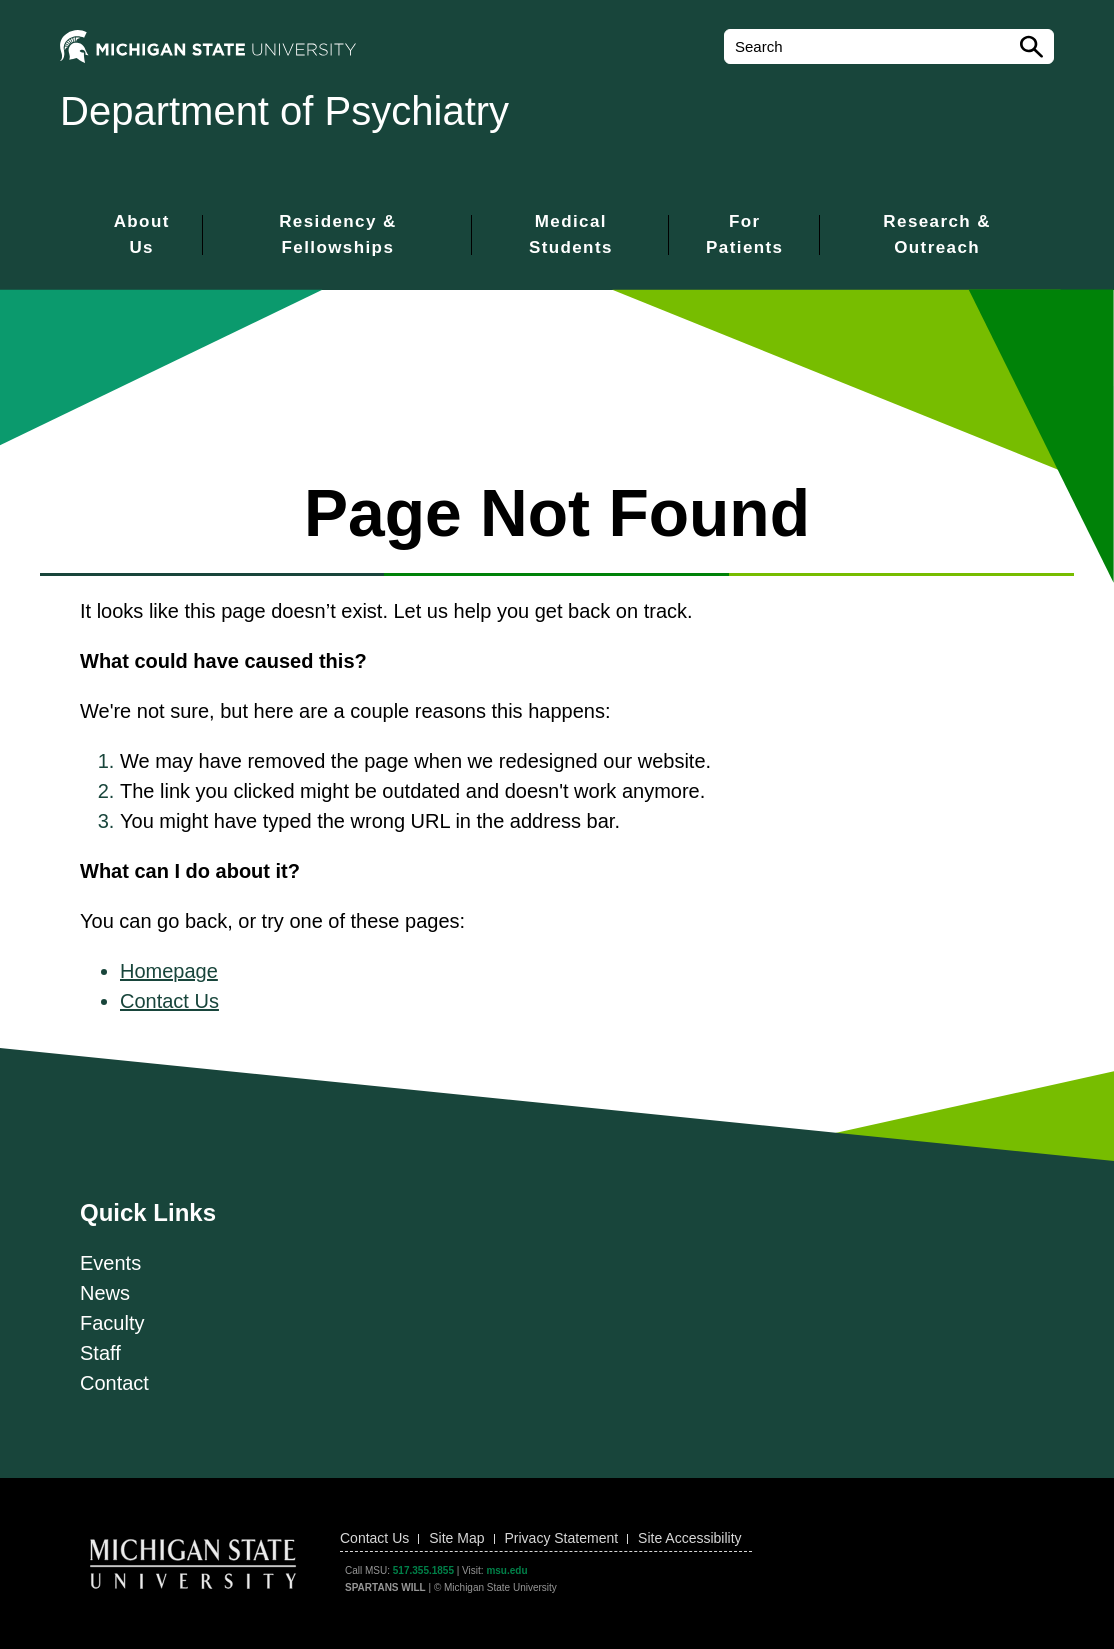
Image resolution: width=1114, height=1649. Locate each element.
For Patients (744, 234)
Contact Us (169, 1001)
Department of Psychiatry (284, 111)
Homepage (169, 971)
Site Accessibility (689, 1538)
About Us (142, 234)
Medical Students (571, 234)
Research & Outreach (937, 234)
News (105, 1293)
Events (110, 1263)
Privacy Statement (562, 1538)
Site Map (456, 1538)
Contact (114, 1383)
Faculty (112, 1323)
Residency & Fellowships (337, 234)
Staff (100, 1353)
